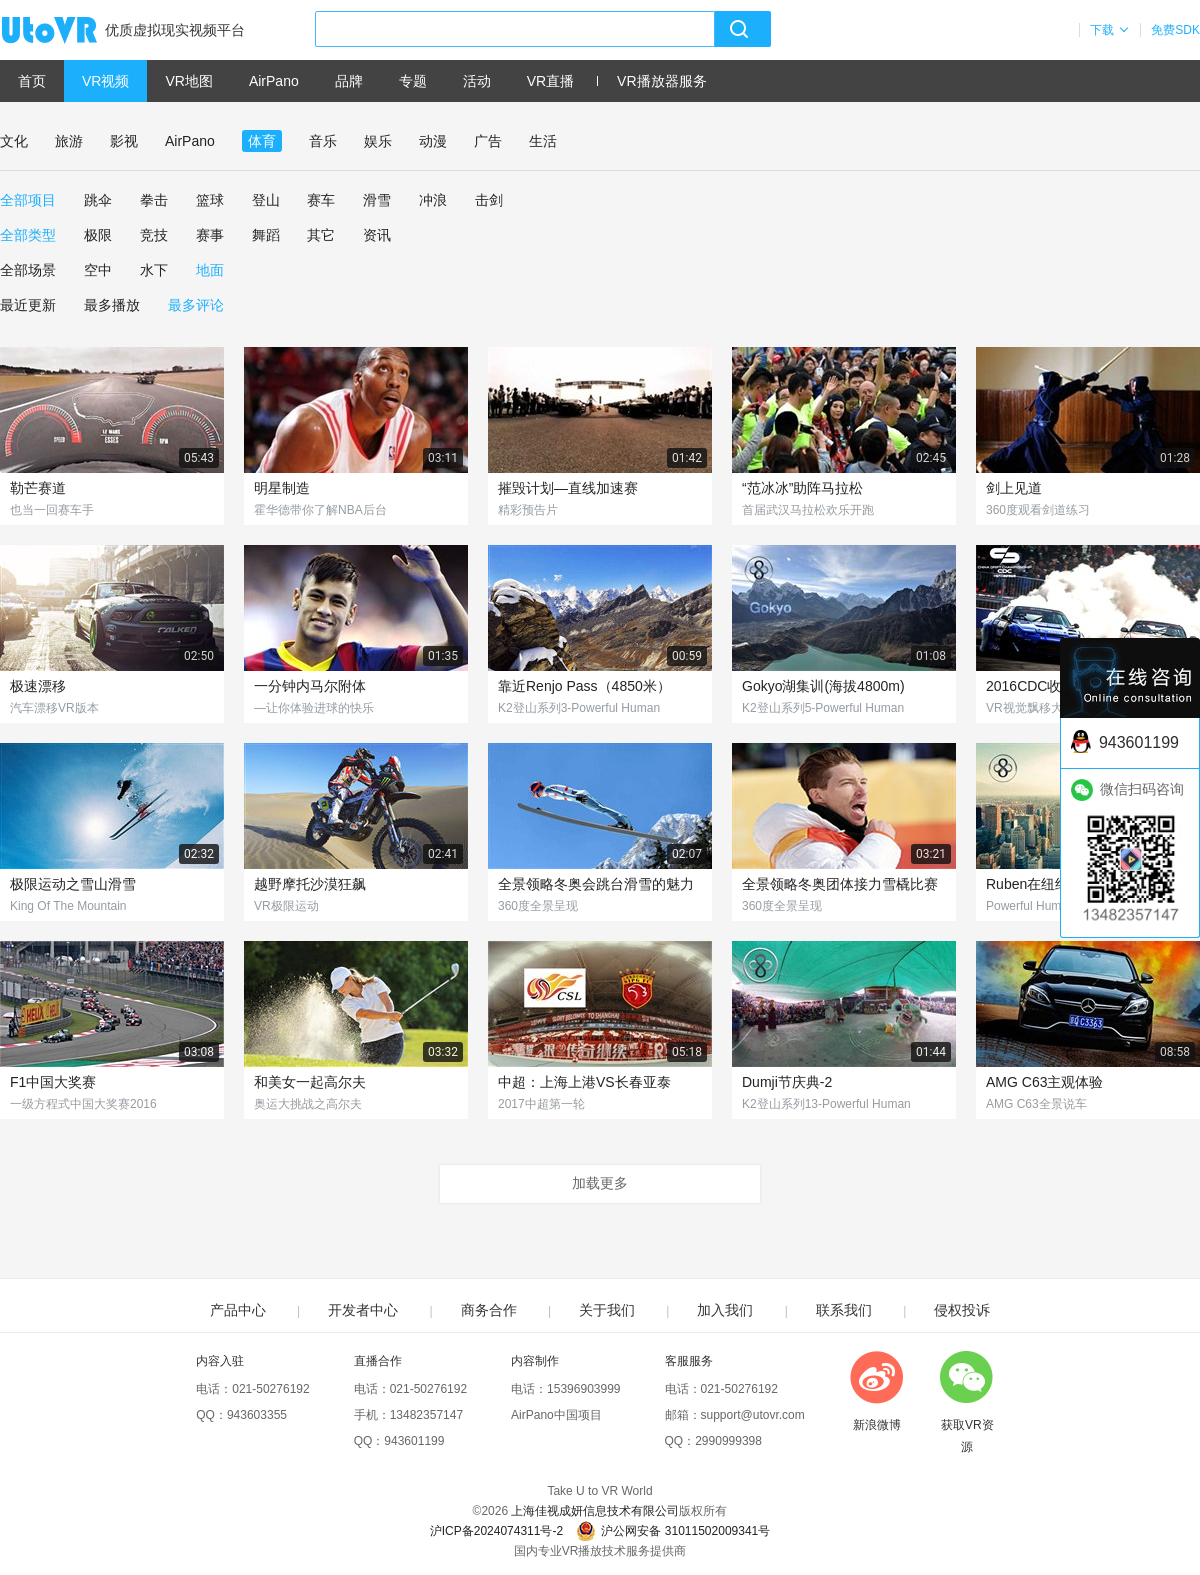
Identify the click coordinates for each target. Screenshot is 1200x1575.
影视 (124, 141)
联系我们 (844, 1310)
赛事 (210, 235)
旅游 (69, 141)
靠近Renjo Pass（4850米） (584, 686)
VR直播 (550, 81)
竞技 (154, 235)
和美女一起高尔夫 (310, 1082)
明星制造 (282, 488)
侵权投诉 (962, 1310)
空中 (98, 270)
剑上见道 (1014, 488)
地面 (210, 270)
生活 (543, 141)
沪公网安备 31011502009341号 (673, 1531)
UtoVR (71, 31)
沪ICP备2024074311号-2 (496, 1531)
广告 (488, 141)
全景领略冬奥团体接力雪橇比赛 (840, 884)
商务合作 (489, 1310)
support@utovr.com (753, 1415)
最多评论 (196, 305)
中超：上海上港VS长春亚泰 (584, 1082)
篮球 (210, 200)
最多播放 (112, 305)
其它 (321, 235)
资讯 (377, 235)
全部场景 (28, 270)
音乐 (323, 141)
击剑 (489, 200)
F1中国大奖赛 (53, 1082)
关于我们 (607, 1310)
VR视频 (105, 81)
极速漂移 (38, 686)
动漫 (433, 141)
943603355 (257, 1415)
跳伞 (98, 200)
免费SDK (1175, 30)
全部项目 (28, 200)
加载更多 (600, 1183)
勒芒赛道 (38, 488)
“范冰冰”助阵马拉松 (802, 488)
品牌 (349, 81)
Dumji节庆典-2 (787, 1082)
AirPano (274, 81)
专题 (413, 81)
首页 (32, 81)
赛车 (321, 200)
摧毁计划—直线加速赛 (568, 488)
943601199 (414, 1441)
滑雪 (377, 200)
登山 (266, 200)
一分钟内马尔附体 (310, 686)
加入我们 (725, 1310)
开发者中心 (363, 1310)
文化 (14, 141)
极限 (98, 235)
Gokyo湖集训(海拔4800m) (823, 686)
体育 (262, 141)
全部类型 (28, 235)
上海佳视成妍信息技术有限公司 (595, 1511)
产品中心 (238, 1310)
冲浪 (433, 200)
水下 (154, 270)
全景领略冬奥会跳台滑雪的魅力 (596, 884)
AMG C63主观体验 (1044, 1082)
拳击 (154, 200)
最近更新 (28, 305)
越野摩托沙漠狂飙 (310, 884)
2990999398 (728, 1441)
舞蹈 (266, 235)
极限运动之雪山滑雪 (73, 884)
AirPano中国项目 (556, 1415)
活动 (477, 81)
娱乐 (378, 141)
